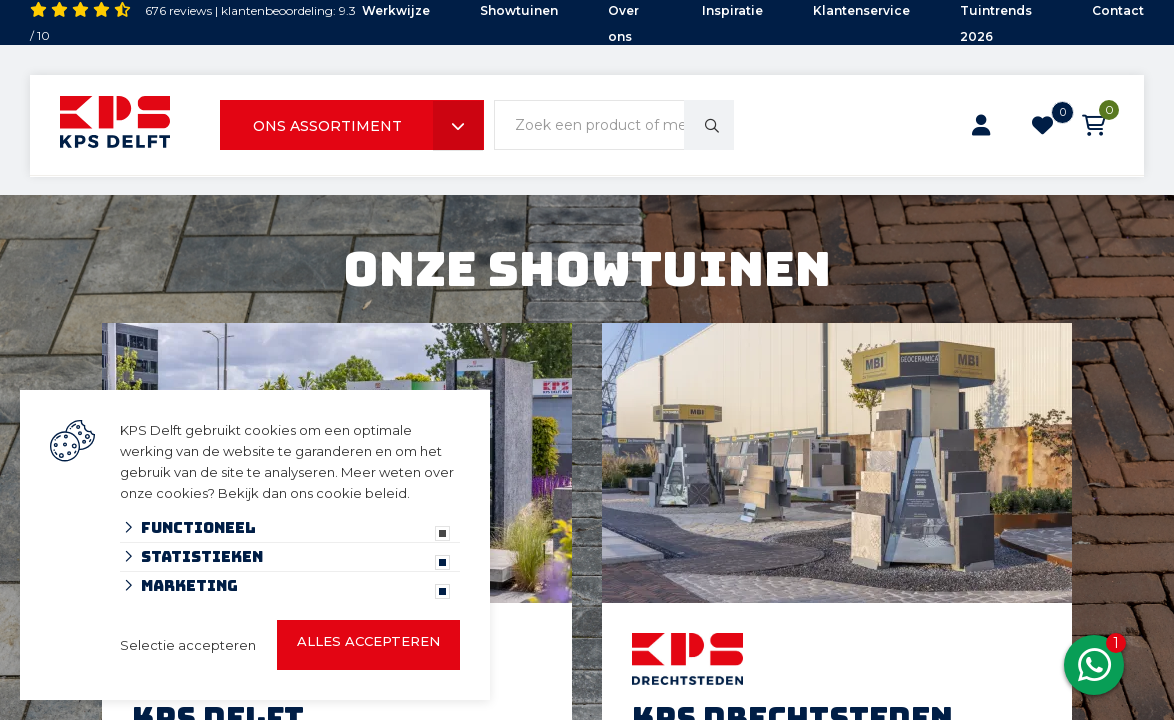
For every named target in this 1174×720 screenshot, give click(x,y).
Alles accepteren (368, 641)
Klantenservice (861, 10)
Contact (1118, 10)
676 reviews (178, 10)
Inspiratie (732, 10)
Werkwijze (396, 10)
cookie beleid (361, 493)
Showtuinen (519, 10)
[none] (709, 125)
